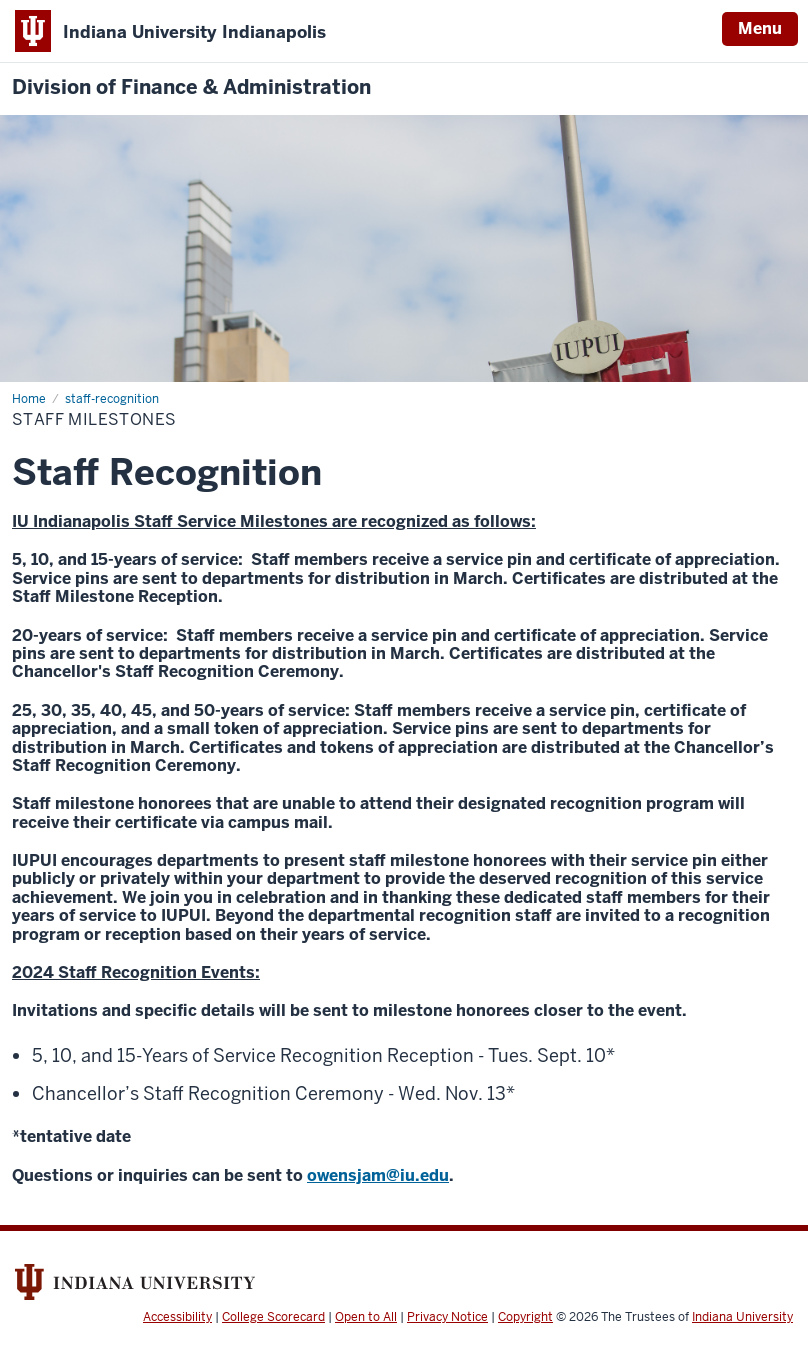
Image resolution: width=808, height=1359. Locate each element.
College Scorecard (273, 1317)
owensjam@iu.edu (378, 1175)
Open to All (366, 1317)
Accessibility (177, 1317)
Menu (760, 28)
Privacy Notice (447, 1317)
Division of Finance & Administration (191, 87)
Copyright (525, 1317)
